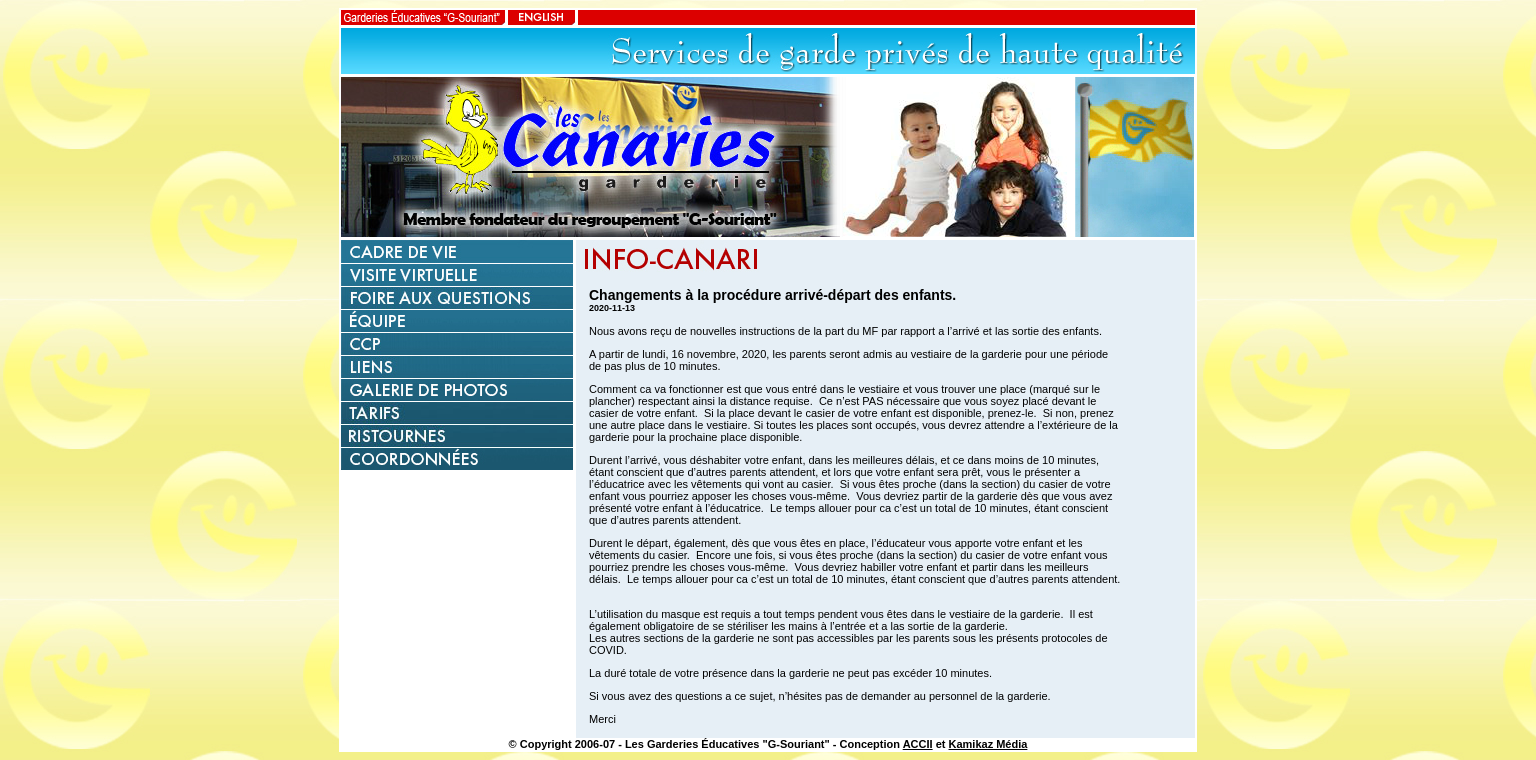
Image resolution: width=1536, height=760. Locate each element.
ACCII (918, 744)
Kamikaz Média (988, 744)
